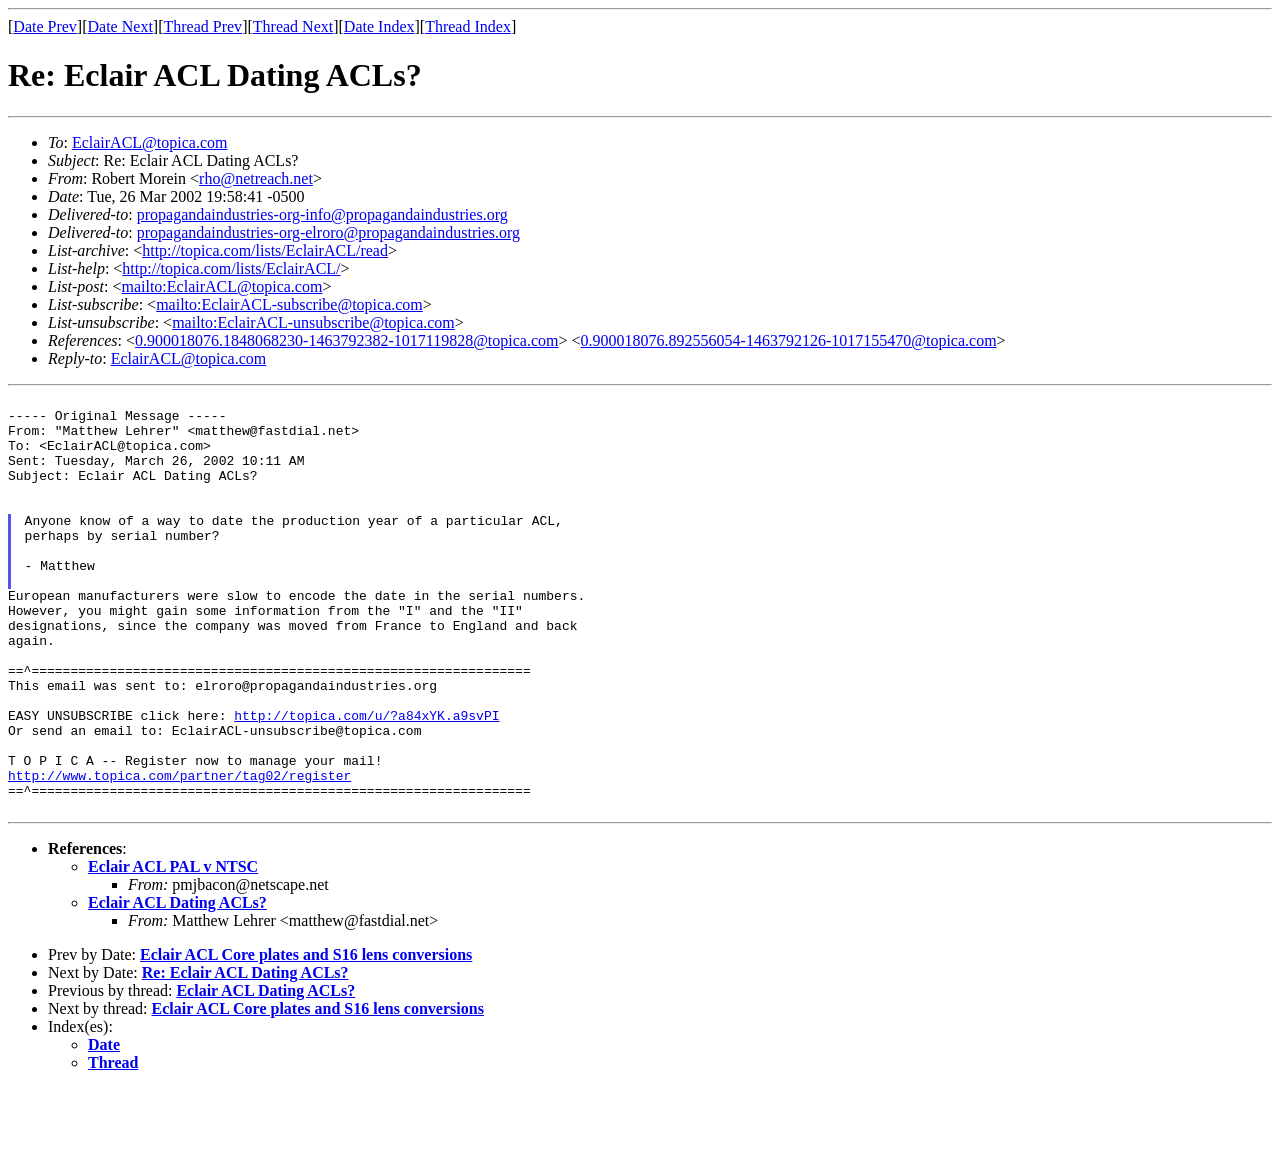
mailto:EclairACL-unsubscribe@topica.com (313, 322)
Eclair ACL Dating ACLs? (177, 986)
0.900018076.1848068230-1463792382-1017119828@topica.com (346, 340)
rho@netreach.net (256, 178)
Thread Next (293, 26)
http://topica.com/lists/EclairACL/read (265, 250)
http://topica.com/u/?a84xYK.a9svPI (366, 781)
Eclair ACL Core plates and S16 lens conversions (306, 1038)
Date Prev (45, 26)
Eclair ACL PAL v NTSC (173, 950)
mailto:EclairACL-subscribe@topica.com (289, 304)
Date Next (120, 26)
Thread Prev (202, 26)
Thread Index (468, 26)
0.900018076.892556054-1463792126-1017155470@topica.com (789, 340)
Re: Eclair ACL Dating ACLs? (245, 1056)
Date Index (379, 26)
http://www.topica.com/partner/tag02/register (179, 853)
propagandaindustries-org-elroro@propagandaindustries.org (328, 232)
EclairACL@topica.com (150, 142)
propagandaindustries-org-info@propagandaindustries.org (322, 214)
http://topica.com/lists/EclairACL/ (231, 268)
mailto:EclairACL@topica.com (221, 286)
